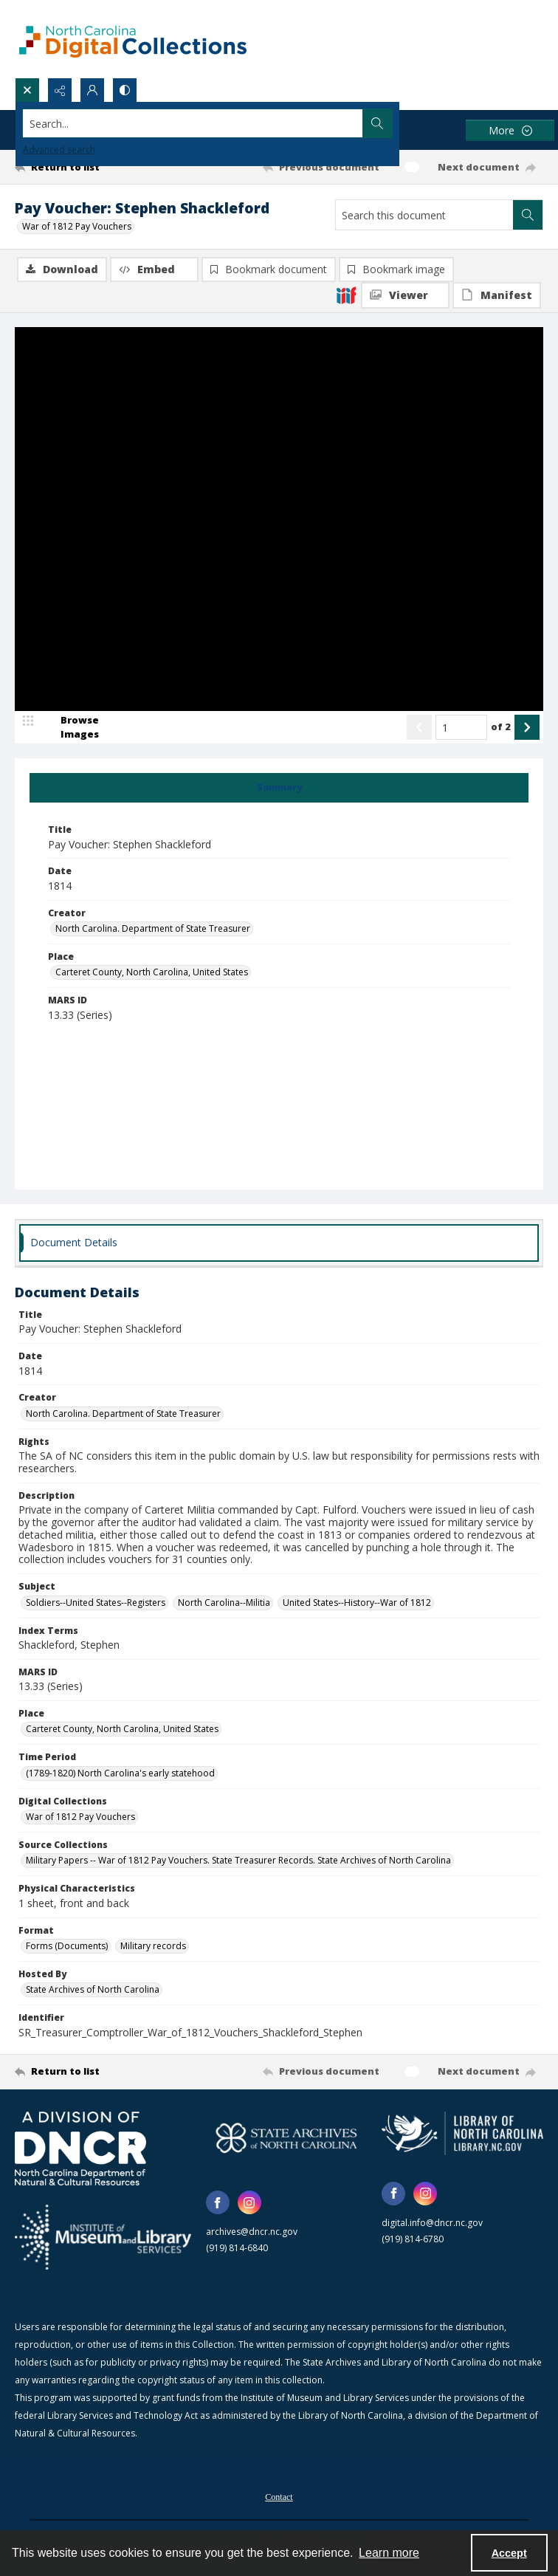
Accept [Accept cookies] (509, 2553)
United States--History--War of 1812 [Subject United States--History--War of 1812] (357, 1602)
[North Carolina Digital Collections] (133, 38)
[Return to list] (84, 167)
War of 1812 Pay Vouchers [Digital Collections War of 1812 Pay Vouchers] (80, 1817)
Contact (278, 2498)
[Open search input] (27, 90)
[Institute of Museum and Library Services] (103, 2237)
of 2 (501, 727)
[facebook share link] (218, 2203)
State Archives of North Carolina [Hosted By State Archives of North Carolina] (92, 1990)
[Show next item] (527, 728)
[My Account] (92, 90)
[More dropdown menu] (510, 130)
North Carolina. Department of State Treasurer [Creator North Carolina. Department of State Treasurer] (152, 929)
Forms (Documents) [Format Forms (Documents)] (67, 1946)
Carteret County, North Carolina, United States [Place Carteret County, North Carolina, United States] (151, 972)
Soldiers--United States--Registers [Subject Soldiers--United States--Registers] (95, 1602)
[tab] (279, 788)
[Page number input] (461, 728)
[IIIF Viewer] (405, 295)
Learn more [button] (389, 2552)
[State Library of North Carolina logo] (462, 2134)
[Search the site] (224, 123)
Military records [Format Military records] (153, 1946)
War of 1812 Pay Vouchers (76, 226)
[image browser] (70, 728)
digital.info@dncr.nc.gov (432, 2223)
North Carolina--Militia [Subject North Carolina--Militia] (224, 1602)
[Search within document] (527, 215)
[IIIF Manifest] (496, 295)
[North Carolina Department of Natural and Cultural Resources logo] (80, 2149)
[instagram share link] (249, 2203)
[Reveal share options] (60, 90)
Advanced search (59, 149)
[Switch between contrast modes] (125, 90)
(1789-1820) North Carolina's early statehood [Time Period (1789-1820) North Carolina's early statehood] (120, 1774)
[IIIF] (346, 294)
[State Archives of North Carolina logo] (287, 2138)
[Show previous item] (419, 728)
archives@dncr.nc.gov (251, 2232)
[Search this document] (424, 215)
